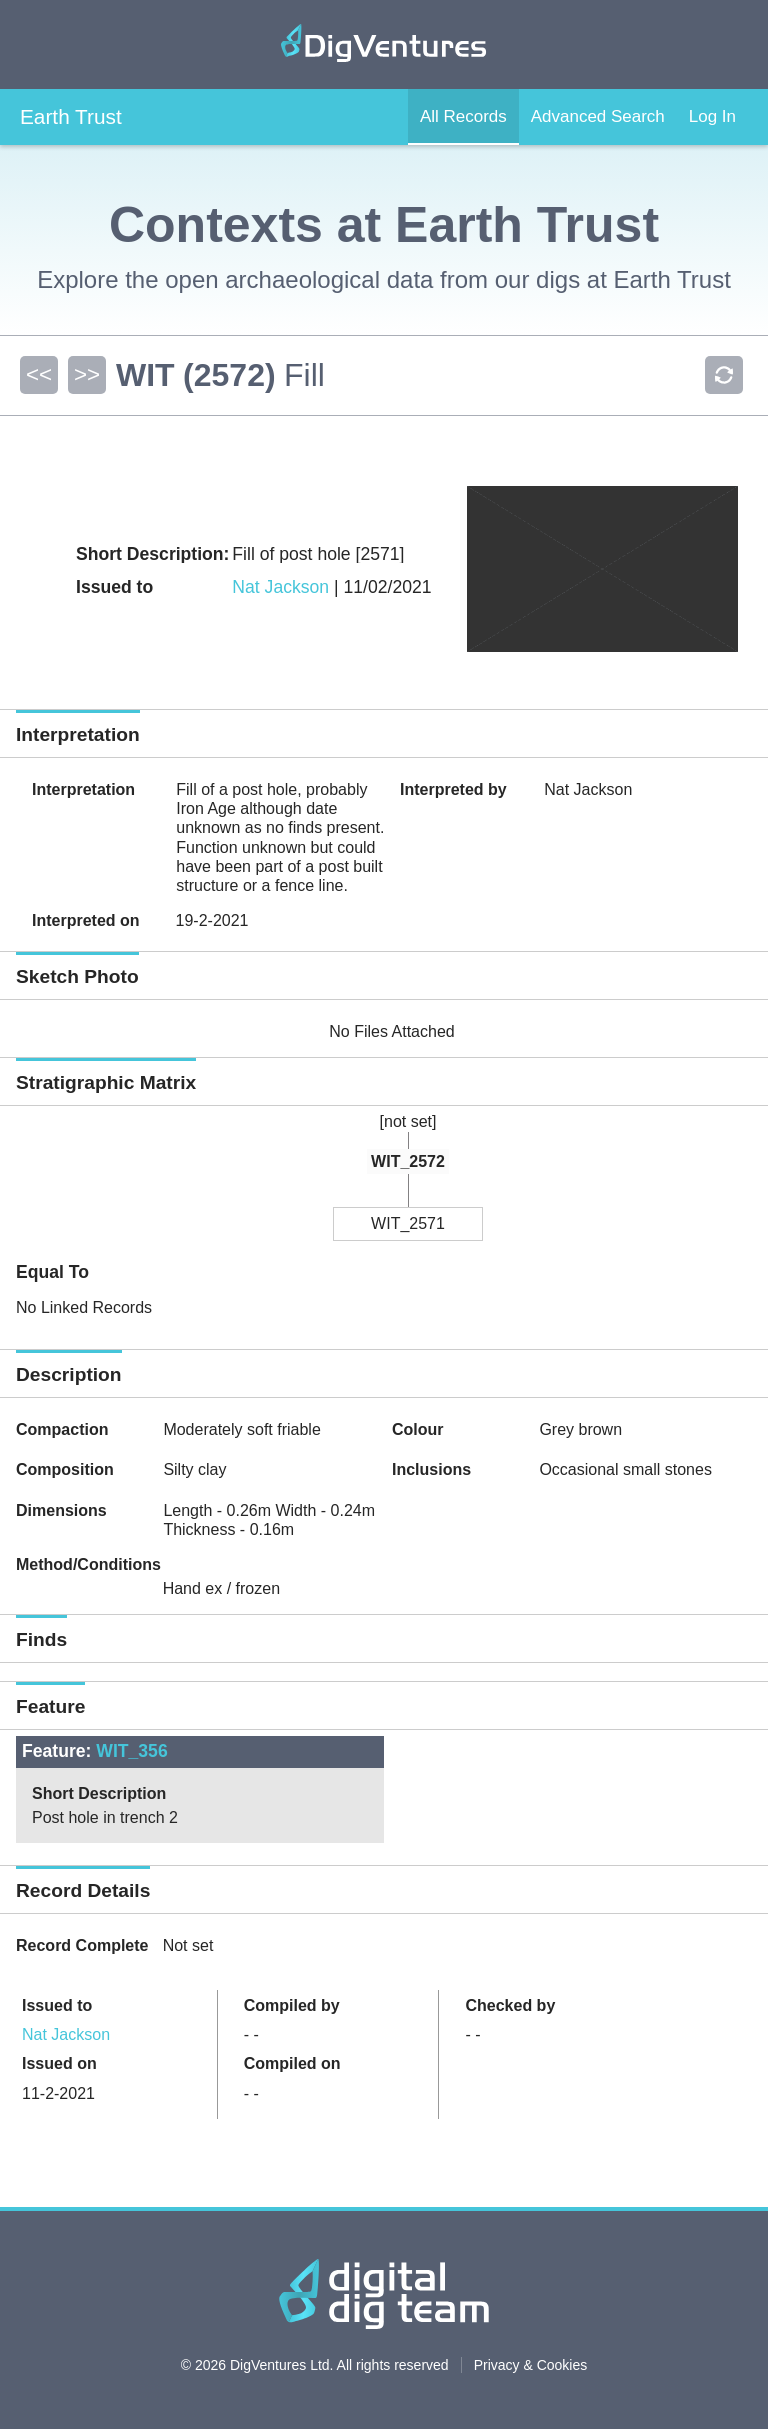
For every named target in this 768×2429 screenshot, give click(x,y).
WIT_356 (131, 1751)
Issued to (57, 2005)
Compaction (62, 1429)
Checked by (510, 2005)
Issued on (59, 2063)
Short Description (99, 1793)
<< (39, 374)
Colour (418, 1429)
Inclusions (431, 1469)
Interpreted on (86, 920)
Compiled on (292, 2063)
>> (87, 374)
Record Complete (82, 1945)
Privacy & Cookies (531, 2365)
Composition (65, 1469)
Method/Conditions (88, 1564)
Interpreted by (453, 789)
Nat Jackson (280, 587)
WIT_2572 (408, 1161)
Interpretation (83, 789)
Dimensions (61, 1510)
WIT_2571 (408, 1223)
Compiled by (292, 2005)
